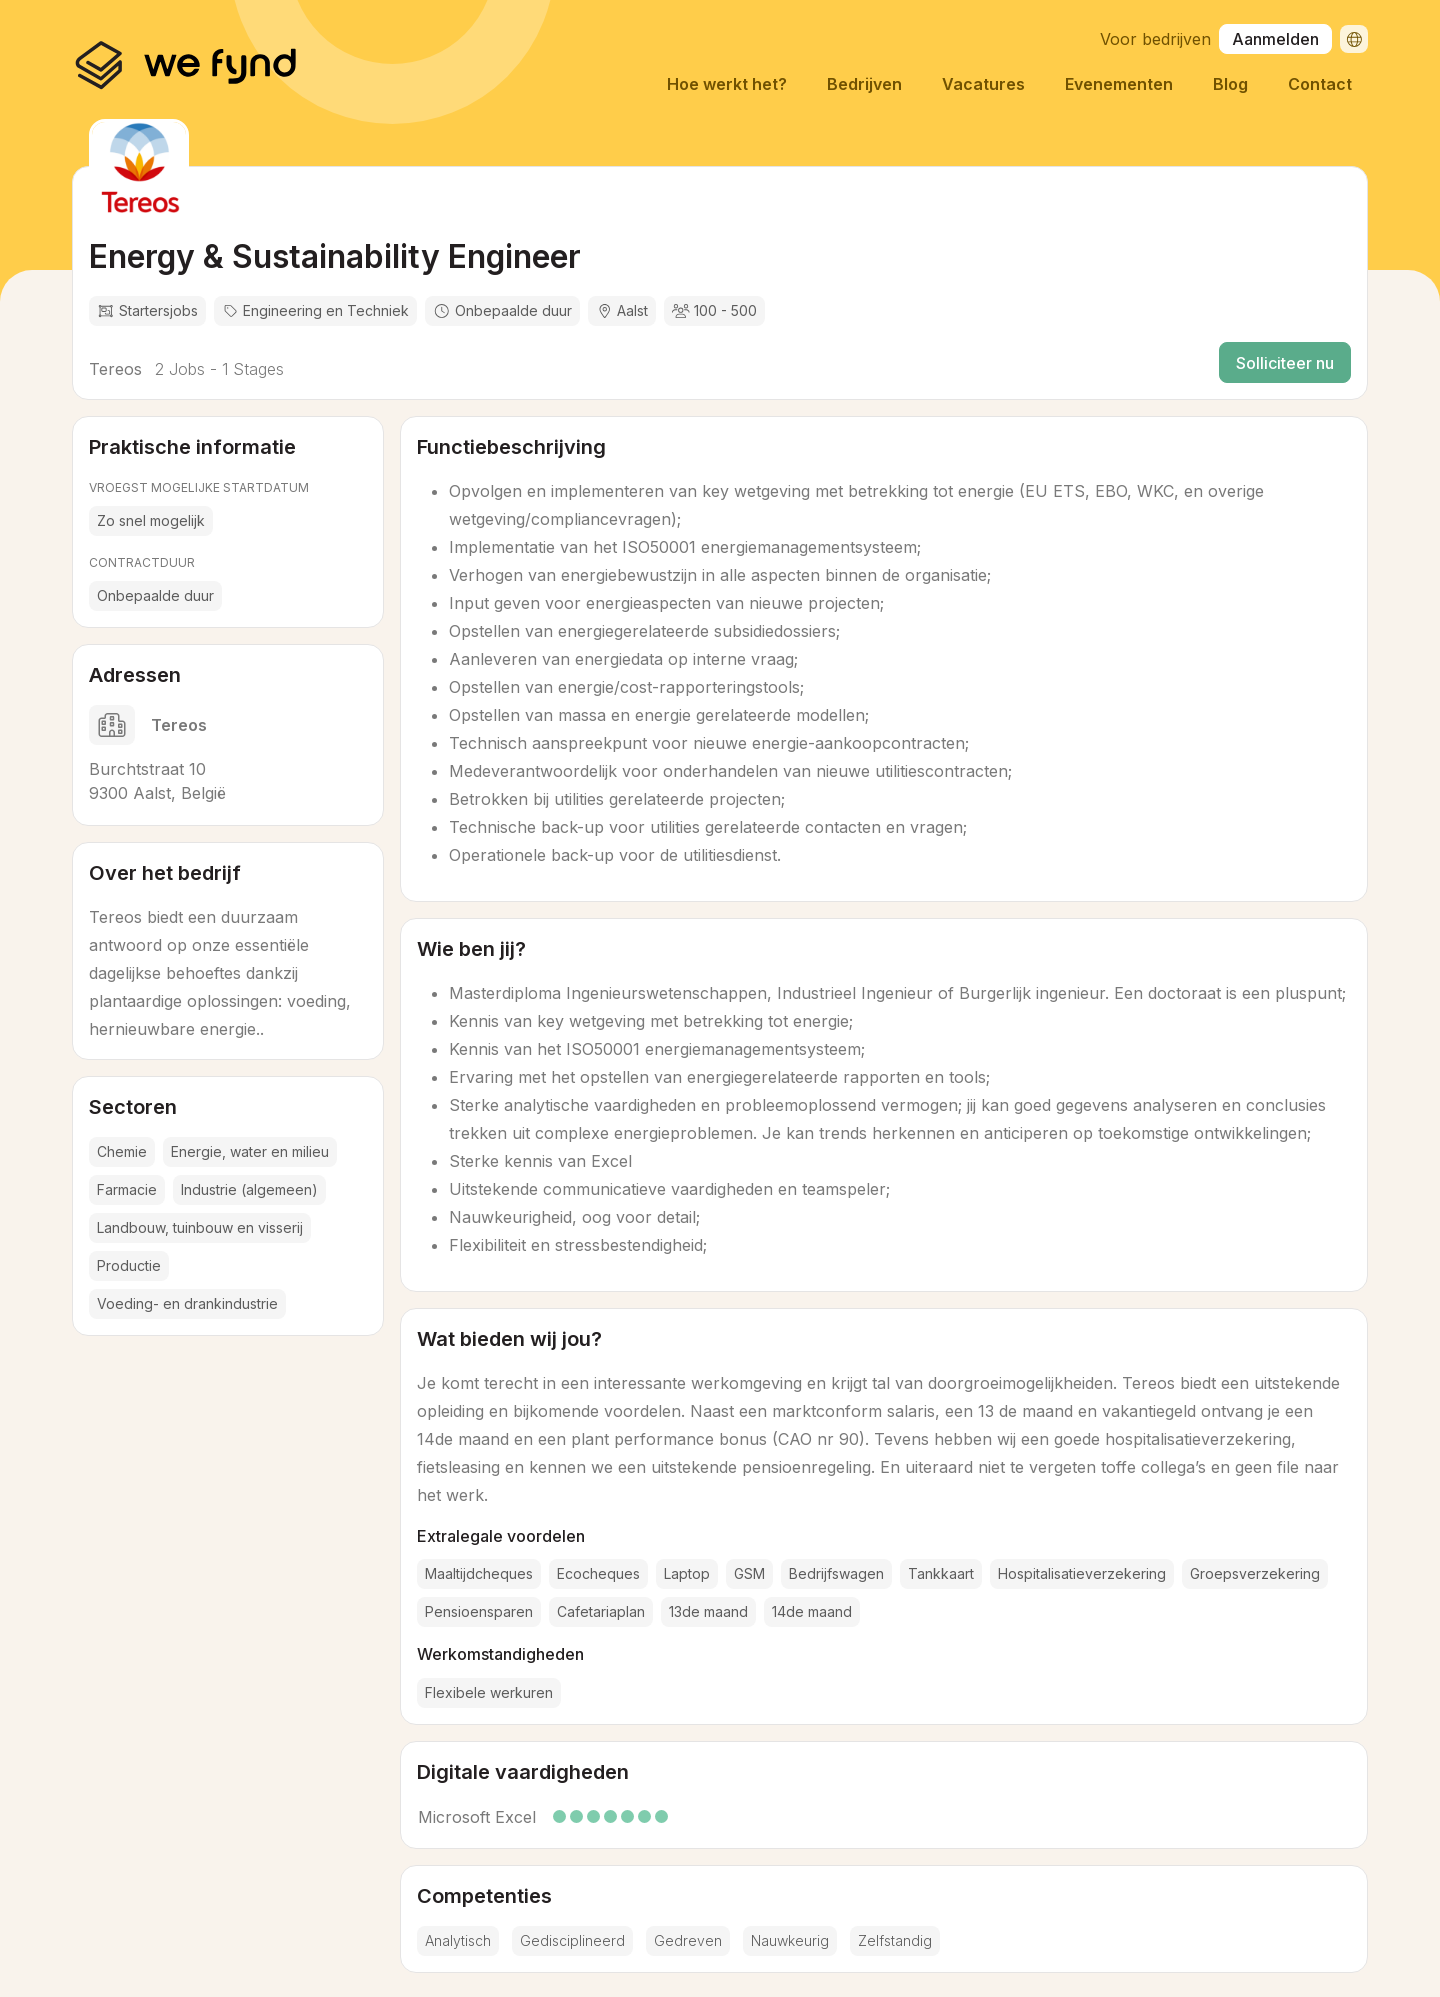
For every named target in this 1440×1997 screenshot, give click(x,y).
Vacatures (983, 84)
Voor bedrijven (1155, 39)
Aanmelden (1275, 39)
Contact (1320, 84)
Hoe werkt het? (727, 84)
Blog (1230, 84)
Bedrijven (864, 84)
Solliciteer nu (1285, 363)
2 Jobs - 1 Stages (217, 369)
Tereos (115, 369)
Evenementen (1119, 84)
